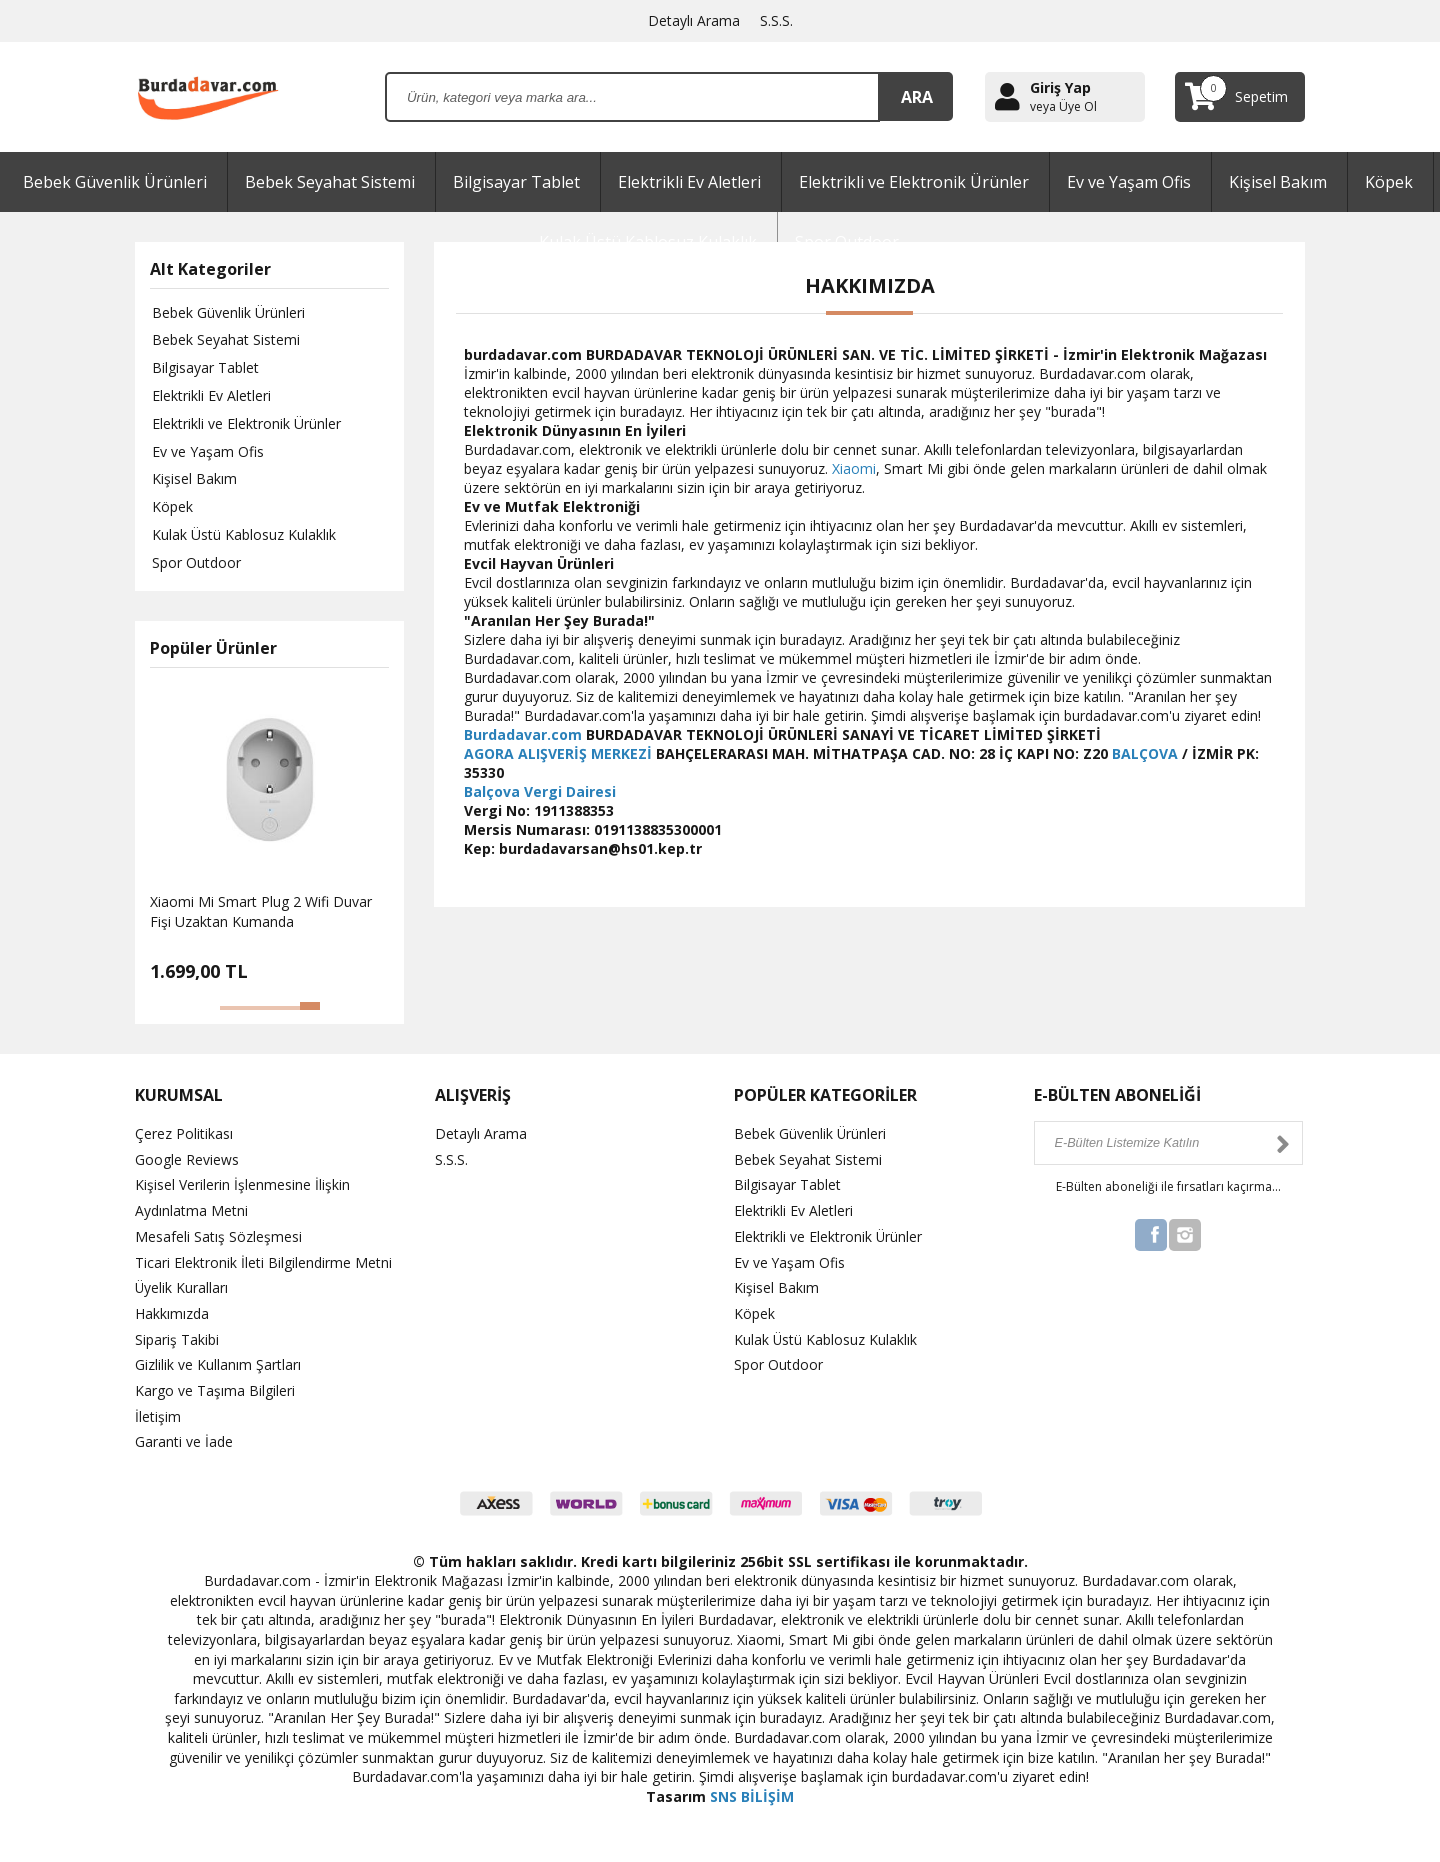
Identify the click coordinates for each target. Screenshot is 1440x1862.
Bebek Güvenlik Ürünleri (115, 182)
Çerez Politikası (184, 1135)
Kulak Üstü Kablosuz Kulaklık (242, 536)
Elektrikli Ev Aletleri (689, 182)
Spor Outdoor (194, 564)
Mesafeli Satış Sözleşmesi (218, 1236)
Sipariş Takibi (177, 1337)
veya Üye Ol (1063, 107)
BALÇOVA (1145, 753)
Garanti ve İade (184, 1437)
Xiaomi (854, 468)
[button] (230, 1010)
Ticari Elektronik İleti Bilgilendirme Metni (263, 1261)
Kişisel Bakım (1278, 182)
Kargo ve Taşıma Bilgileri (215, 1387)
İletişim (158, 1412)
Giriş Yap (1060, 87)
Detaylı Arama (694, 20)
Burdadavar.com (523, 734)
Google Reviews (187, 1160)
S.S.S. (776, 20)
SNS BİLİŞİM (752, 1791)
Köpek (1389, 182)
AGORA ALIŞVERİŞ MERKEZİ (558, 753)
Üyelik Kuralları (182, 1286)
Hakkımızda (172, 1312)
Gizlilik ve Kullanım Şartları (218, 1362)
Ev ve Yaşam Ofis (1129, 182)
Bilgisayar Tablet (516, 182)
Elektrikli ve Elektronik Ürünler (914, 182)
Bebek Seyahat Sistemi (330, 182)
